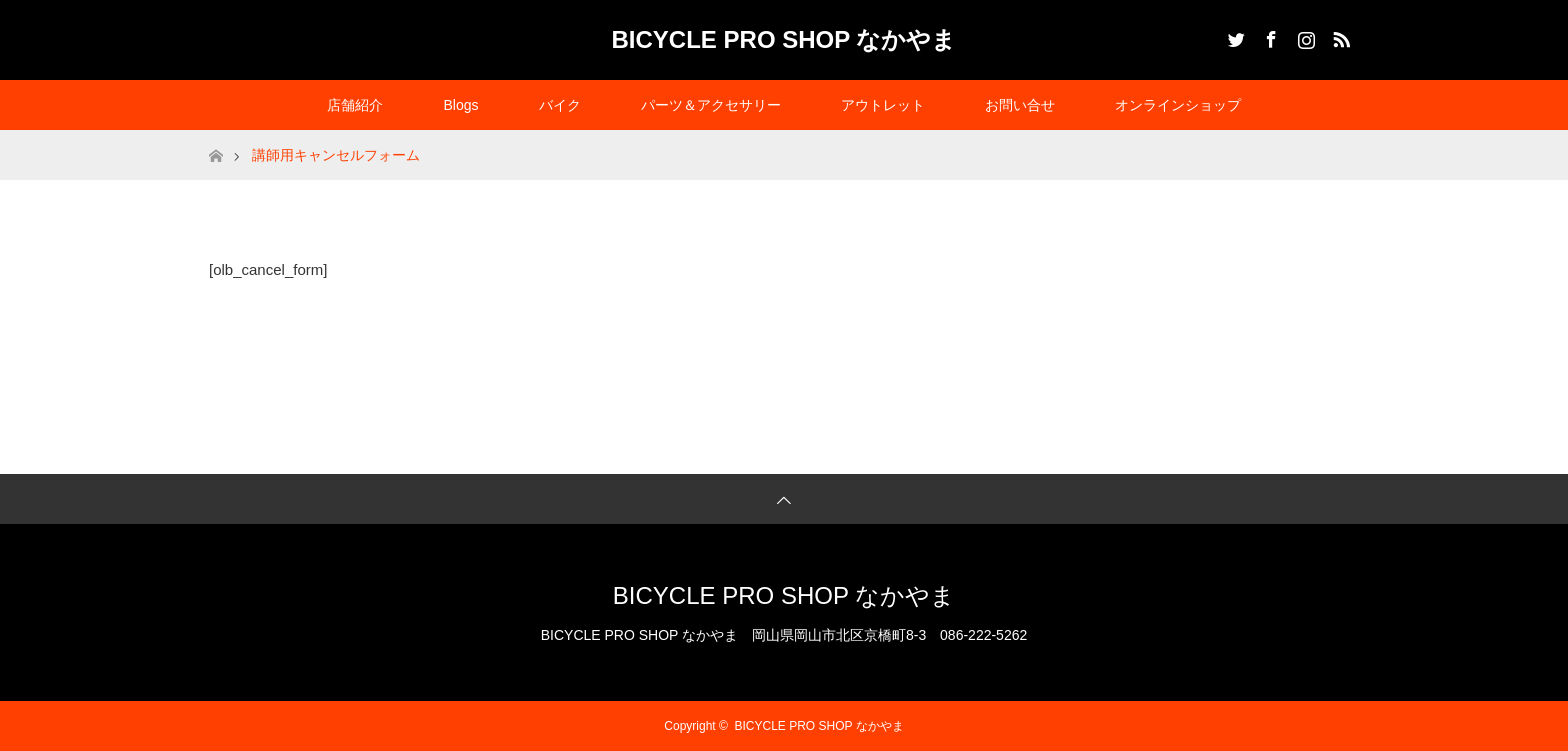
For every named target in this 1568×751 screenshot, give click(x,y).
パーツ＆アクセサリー (711, 105)
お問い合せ (1020, 105)
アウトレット (883, 105)
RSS (1339, 36)
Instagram (1304, 36)
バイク (560, 105)
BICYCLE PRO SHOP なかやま (784, 39)
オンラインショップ (1178, 105)
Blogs (460, 105)
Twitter (1234, 36)
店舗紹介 (355, 105)
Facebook (1269, 36)
